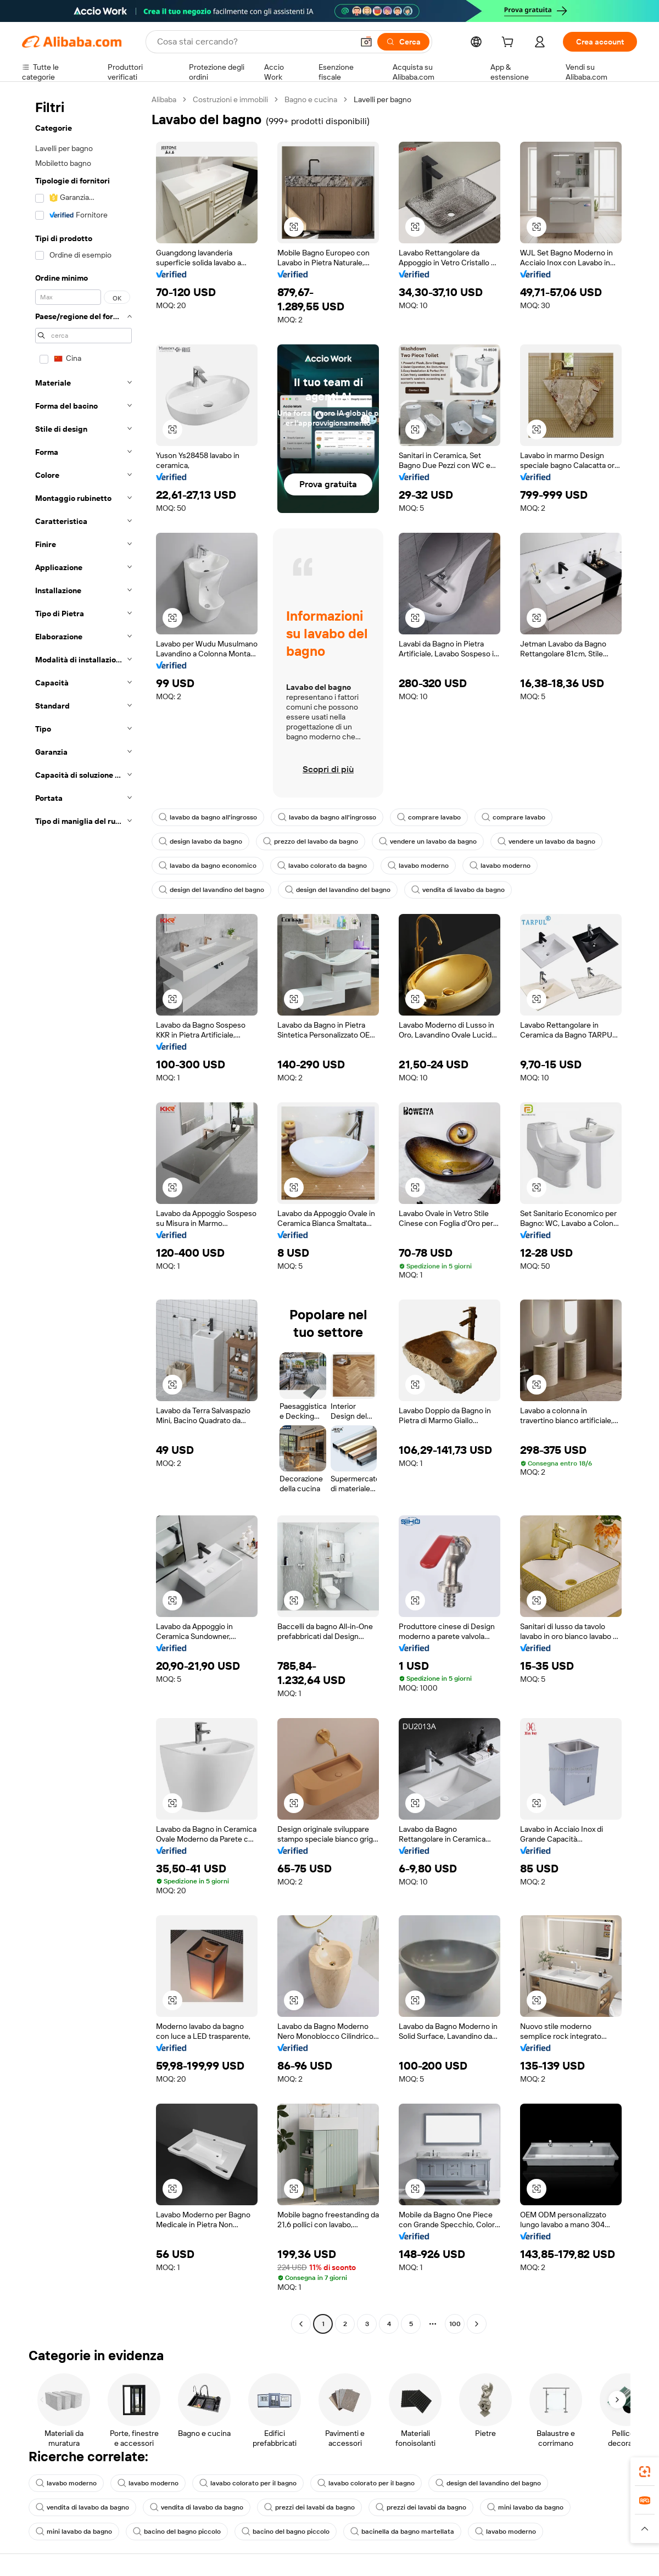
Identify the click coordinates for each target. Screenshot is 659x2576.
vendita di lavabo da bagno (458, 889)
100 (455, 2324)
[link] (644, 2471)
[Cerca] (403, 42)
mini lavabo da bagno (525, 2507)
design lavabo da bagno (200, 841)
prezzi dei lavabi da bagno (309, 2507)
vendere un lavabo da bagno (428, 841)
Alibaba (164, 99)
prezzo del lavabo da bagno (310, 841)
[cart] (509, 43)
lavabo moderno (418, 865)
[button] (366, 41)
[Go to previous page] (301, 2324)
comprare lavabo (429, 817)
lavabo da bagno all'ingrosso (208, 817)
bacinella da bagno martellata (402, 2531)
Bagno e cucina (310, 99)
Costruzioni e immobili (230, 99)
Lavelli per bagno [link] (382, 99)
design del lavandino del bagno (211, 889)
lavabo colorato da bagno (322, 865)
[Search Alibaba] (254, 42)
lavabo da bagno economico (207, 865)
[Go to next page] (477, 2324)
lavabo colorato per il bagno (248, 2483)
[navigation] (83, 1213)
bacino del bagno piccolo (177, 2531)
